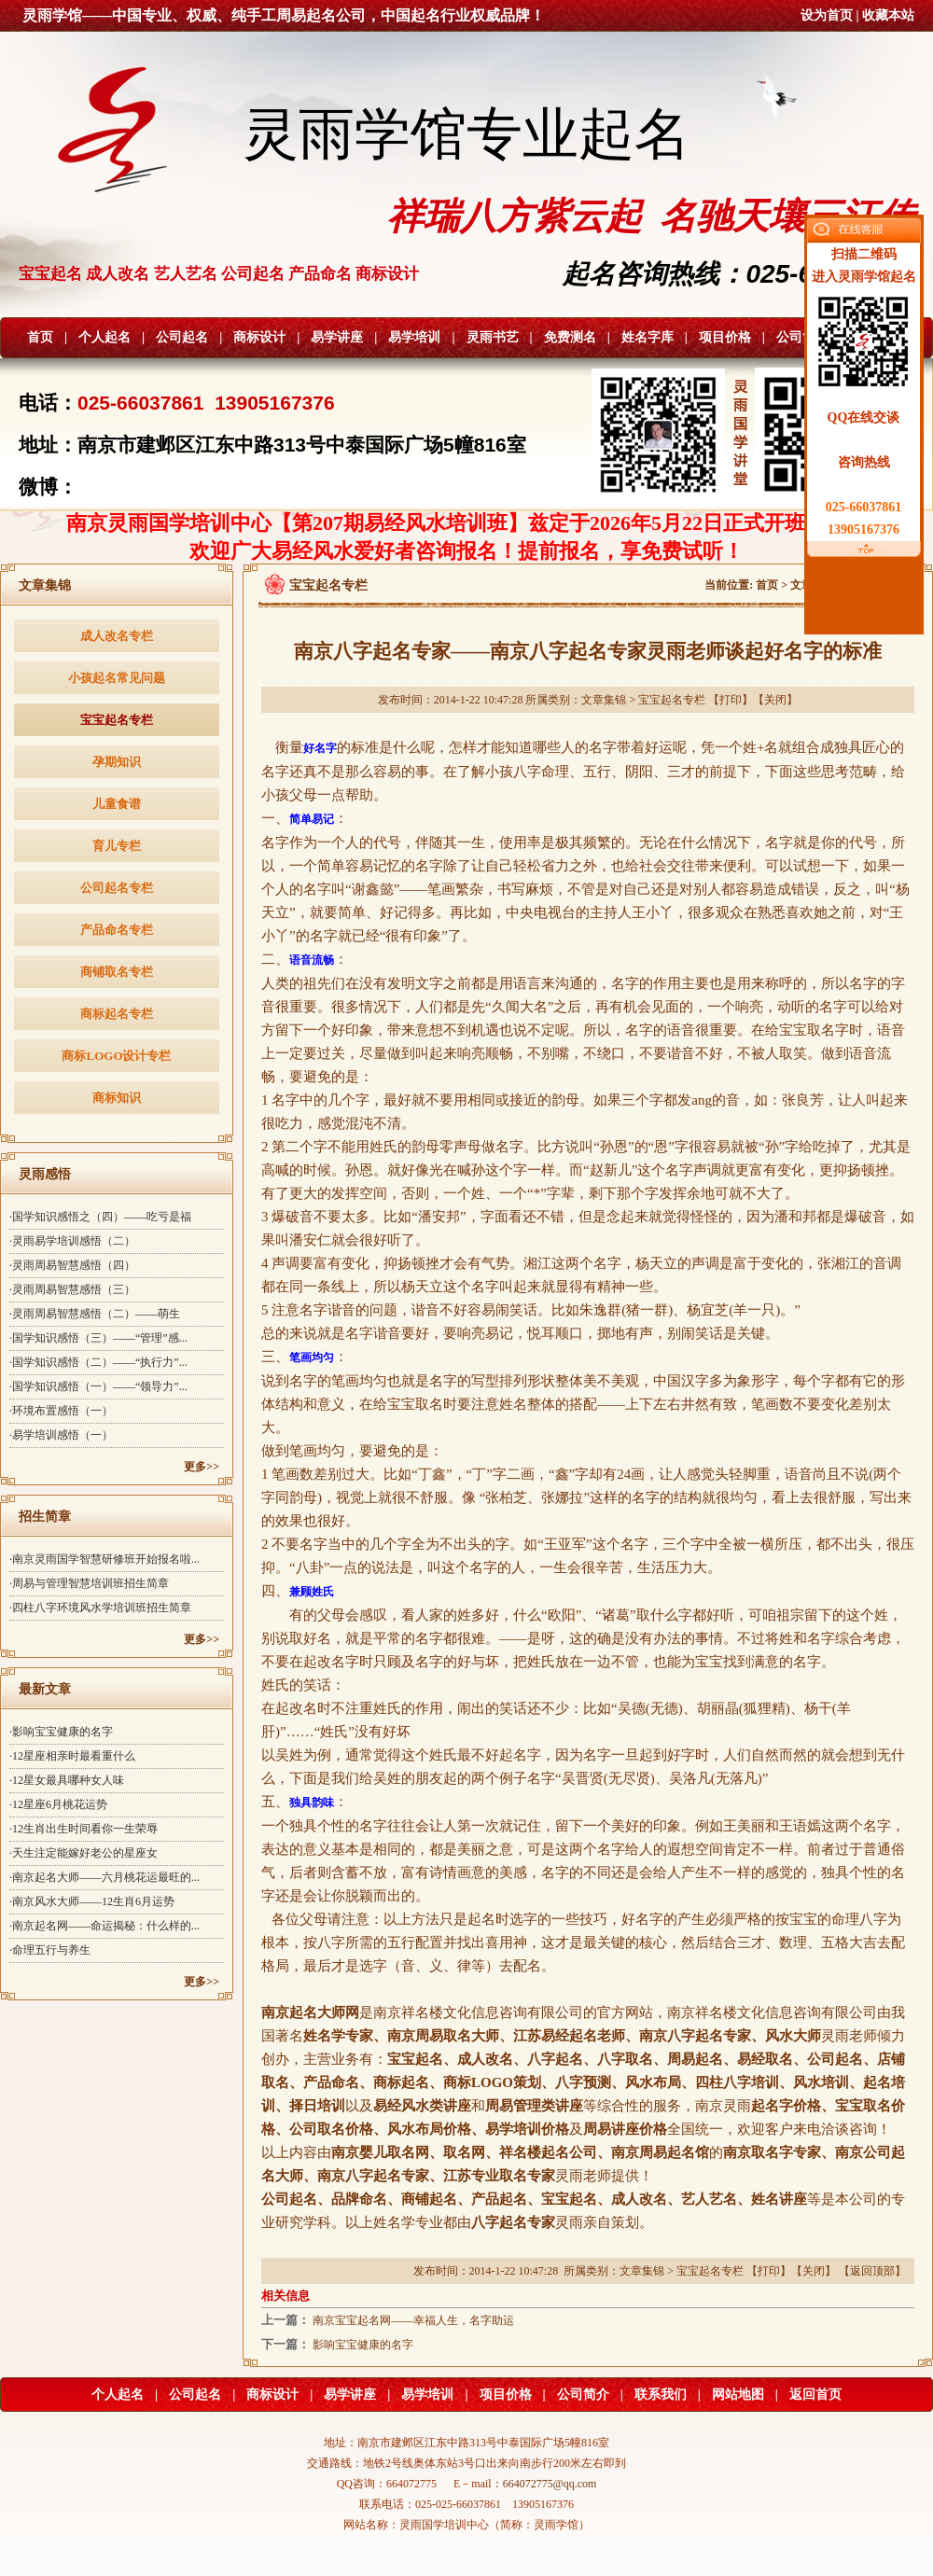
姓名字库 (647, 337)
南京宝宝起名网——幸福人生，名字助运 (413, 2320)
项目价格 (725, 337)
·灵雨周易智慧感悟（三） (72, 1289)
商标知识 (116, 1098)
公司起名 (182, 337)
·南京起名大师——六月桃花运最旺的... (104, 1877)
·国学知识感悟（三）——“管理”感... (98, 1337)
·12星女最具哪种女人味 (66, 1780)
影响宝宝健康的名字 (363, 2344)
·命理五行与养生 (50, 1949)
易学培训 (414, 337)
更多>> (201, 1466)
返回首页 (815, 2395)
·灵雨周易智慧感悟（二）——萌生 (94, 1313)
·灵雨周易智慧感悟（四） (72, 1265)
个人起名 (104, 337)
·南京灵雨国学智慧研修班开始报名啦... (104, 1559)
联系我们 (660, 2395)
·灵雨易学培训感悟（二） (72, 1240)
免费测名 (570, 337)
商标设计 (259, 337)
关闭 (775, 699)
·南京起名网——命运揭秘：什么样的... (104, 1925)
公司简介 (802, 337)
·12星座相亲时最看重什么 (72, 1755)
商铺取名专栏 (116, 972)
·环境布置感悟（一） (61, 1410)
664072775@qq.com (550, 2483)
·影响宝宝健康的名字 (61, 1731)
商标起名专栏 (116, 1014)
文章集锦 (603, 699)
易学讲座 (337, 337)
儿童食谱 (116, 804)
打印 (730, 699)
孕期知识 (116, 762)
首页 (40, 337)
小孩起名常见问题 (116, 678)
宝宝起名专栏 (116, 720)
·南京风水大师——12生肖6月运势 (91, 1901)
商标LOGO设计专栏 (116, 1056)
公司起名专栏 (116, 888)
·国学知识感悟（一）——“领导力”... (98, 1386)
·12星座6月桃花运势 (58, 1804)
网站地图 (738, 2395)
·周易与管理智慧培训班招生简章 (89, 1583)
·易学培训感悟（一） (61, 1434)
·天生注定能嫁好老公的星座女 (83, 1852)
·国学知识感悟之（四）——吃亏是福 (100, 1216)
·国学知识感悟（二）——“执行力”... (98, 1362)
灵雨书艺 (492, 337)
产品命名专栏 (116, 930)
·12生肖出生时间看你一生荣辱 (83, 1828)
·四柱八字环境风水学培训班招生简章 (100, 1607)
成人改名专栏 (116, 636)
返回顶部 (872, 2270)
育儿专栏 (116, 846)
